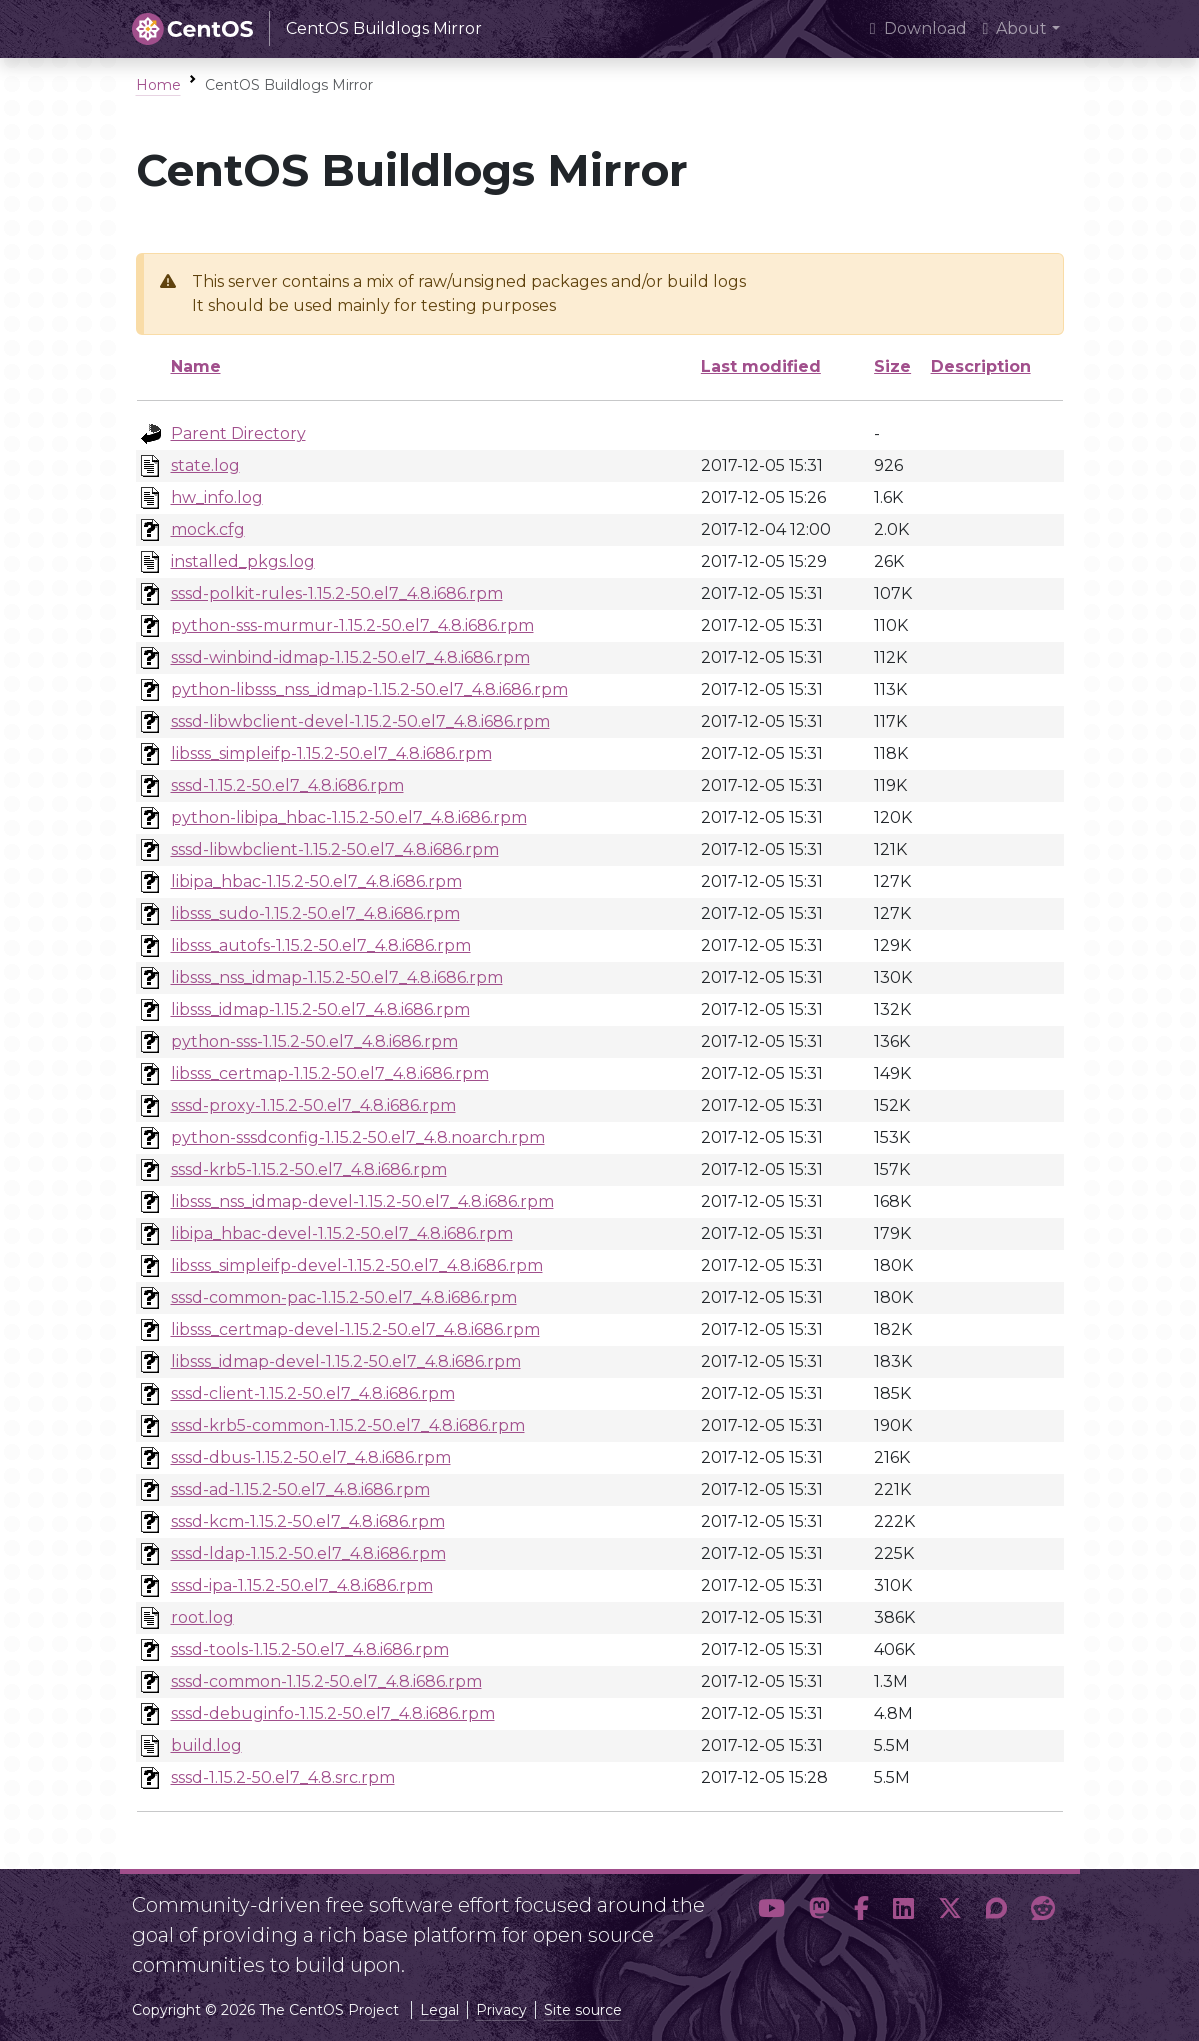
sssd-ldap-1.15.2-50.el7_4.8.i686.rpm (308, 1553)
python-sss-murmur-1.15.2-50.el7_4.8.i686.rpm (352, 625)
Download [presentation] (918, 28)
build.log (206, 1745)
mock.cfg (208, 529)
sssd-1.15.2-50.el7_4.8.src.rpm (283, 1777)
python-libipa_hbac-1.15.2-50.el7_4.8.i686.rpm (349, 817)
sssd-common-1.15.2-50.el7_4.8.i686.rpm (326, 1681)
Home (158, 85)
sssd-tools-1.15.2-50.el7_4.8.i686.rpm (310, 1649)
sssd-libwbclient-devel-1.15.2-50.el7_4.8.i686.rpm (360, 721)
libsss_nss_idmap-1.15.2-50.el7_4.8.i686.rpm (337, 977)
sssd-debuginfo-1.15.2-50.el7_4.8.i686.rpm (333, 1713)
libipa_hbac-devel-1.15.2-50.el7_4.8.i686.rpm (342, 1233)
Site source (583, 2010)
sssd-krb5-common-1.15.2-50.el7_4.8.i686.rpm (348, 1425)
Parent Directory (238, 433)
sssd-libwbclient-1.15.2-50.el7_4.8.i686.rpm (335, 849)
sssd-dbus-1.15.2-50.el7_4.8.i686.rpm (311, 1457)
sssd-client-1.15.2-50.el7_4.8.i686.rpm (313, 1393)
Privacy (501, 2010)
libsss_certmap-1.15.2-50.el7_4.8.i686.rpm (330, 1073)
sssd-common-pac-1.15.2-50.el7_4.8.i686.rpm (344, 1297)
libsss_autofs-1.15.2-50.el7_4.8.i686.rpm (321, 945)
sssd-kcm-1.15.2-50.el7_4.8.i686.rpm (308, 1521)
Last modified (761, 366)
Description (981, 366)
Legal (439, 2010)
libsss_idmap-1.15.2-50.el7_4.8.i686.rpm (320, 1009)
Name (196, 366)
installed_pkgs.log (243, 561)
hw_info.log (217, 497)
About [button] (1015, 28)
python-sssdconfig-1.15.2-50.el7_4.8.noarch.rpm (358, 1137)
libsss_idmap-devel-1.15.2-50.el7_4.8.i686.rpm (346, 1361)
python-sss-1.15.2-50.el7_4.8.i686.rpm (314, 1041)
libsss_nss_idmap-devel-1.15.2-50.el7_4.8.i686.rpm (362, 1201)
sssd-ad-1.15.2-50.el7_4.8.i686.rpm (300, 1489)
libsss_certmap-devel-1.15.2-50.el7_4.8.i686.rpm (355, 1329)
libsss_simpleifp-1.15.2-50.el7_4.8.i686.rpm (331, 753)
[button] (771, 1927)
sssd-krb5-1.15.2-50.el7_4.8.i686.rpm (309, 1169)
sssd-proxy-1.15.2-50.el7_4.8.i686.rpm (313, 1105)
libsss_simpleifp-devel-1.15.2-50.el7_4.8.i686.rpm (357, 1265)
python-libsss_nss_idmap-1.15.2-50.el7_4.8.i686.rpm (369, 689)
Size (892, 366)
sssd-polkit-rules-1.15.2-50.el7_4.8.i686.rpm (337, 593)
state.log (205, 465)
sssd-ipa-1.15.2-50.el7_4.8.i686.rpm (302, 1585)
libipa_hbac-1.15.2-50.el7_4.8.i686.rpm (316, 881)
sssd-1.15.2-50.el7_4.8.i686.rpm (287, 785)
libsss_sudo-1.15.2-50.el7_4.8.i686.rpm (315, 913)
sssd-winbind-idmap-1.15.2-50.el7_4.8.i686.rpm (350, 657)
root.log (202, 1617)
